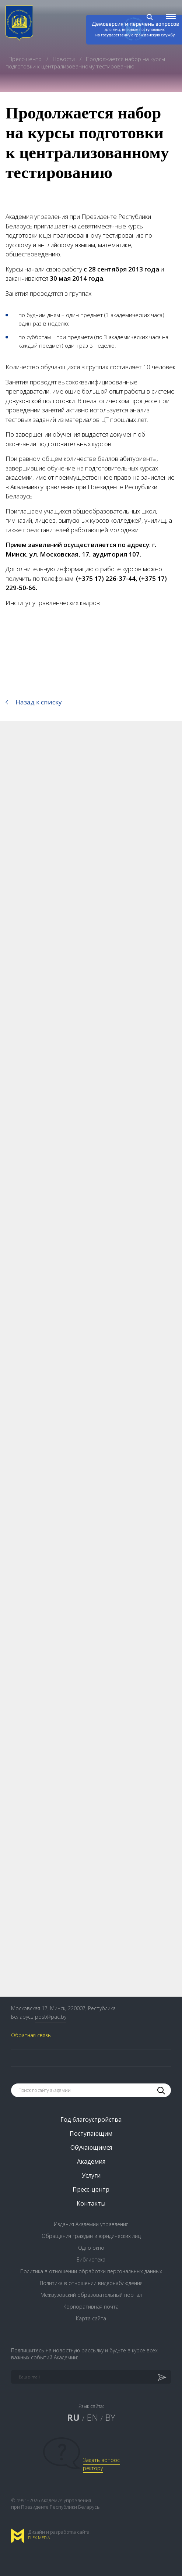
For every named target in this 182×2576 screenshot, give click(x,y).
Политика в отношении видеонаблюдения (91, 2283)
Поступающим (91, 2133)
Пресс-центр (25, 59)
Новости (64, 59)
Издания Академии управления (91, 2224)
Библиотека (91, 2259)
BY (110, 2417)
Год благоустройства (91, 2119)
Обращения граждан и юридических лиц (91, 2235)
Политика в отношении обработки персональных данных (91, 2271)
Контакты (91, 2203)
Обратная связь (31, 2035)
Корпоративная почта (91, 2306)
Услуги (91, 2175)
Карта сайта (91, 2318)
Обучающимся (91, 2147)
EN (92, 2417)
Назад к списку (38, 702)
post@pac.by (50, 2016)
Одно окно (91, 2247)
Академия (91, 2161)
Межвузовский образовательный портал (91, 2294)
